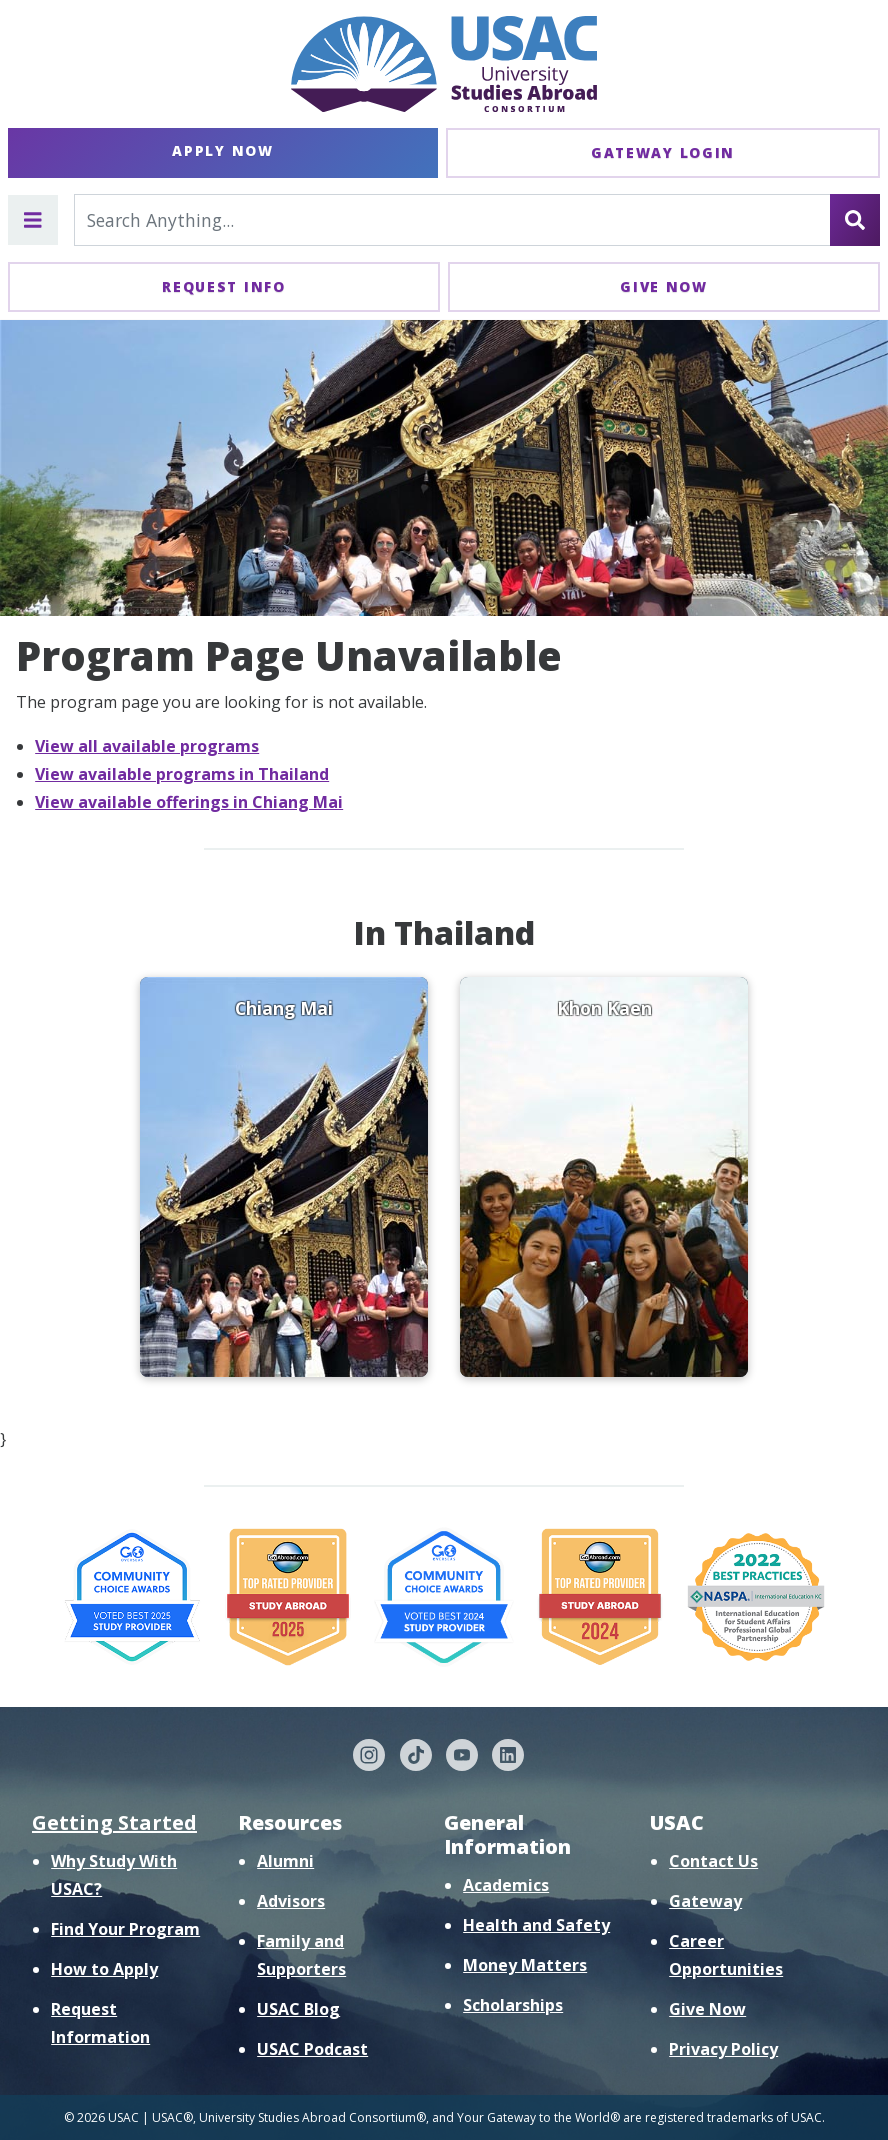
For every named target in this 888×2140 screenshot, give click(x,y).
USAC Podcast (312, 2049)
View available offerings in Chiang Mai (189, 802)
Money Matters (525, 1965)
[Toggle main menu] (33, 220)
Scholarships (513, 2005)
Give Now (664, 286)
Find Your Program (125, 1929)
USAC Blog (298, 2009)
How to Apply (104, 1969)
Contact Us (713, 1861)
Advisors (291, 1901)
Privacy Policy (723, 2049)
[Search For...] (452, 220)
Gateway (705, 1901)
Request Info (223, 286)
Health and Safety (536, 1925)
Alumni (285, 1861)
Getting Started (114, 1822)
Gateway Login (663, 152)
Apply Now (222, 150)
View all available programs (147, 746)
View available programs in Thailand (182, 774)
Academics (506, 1885)
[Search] (855, 220)
